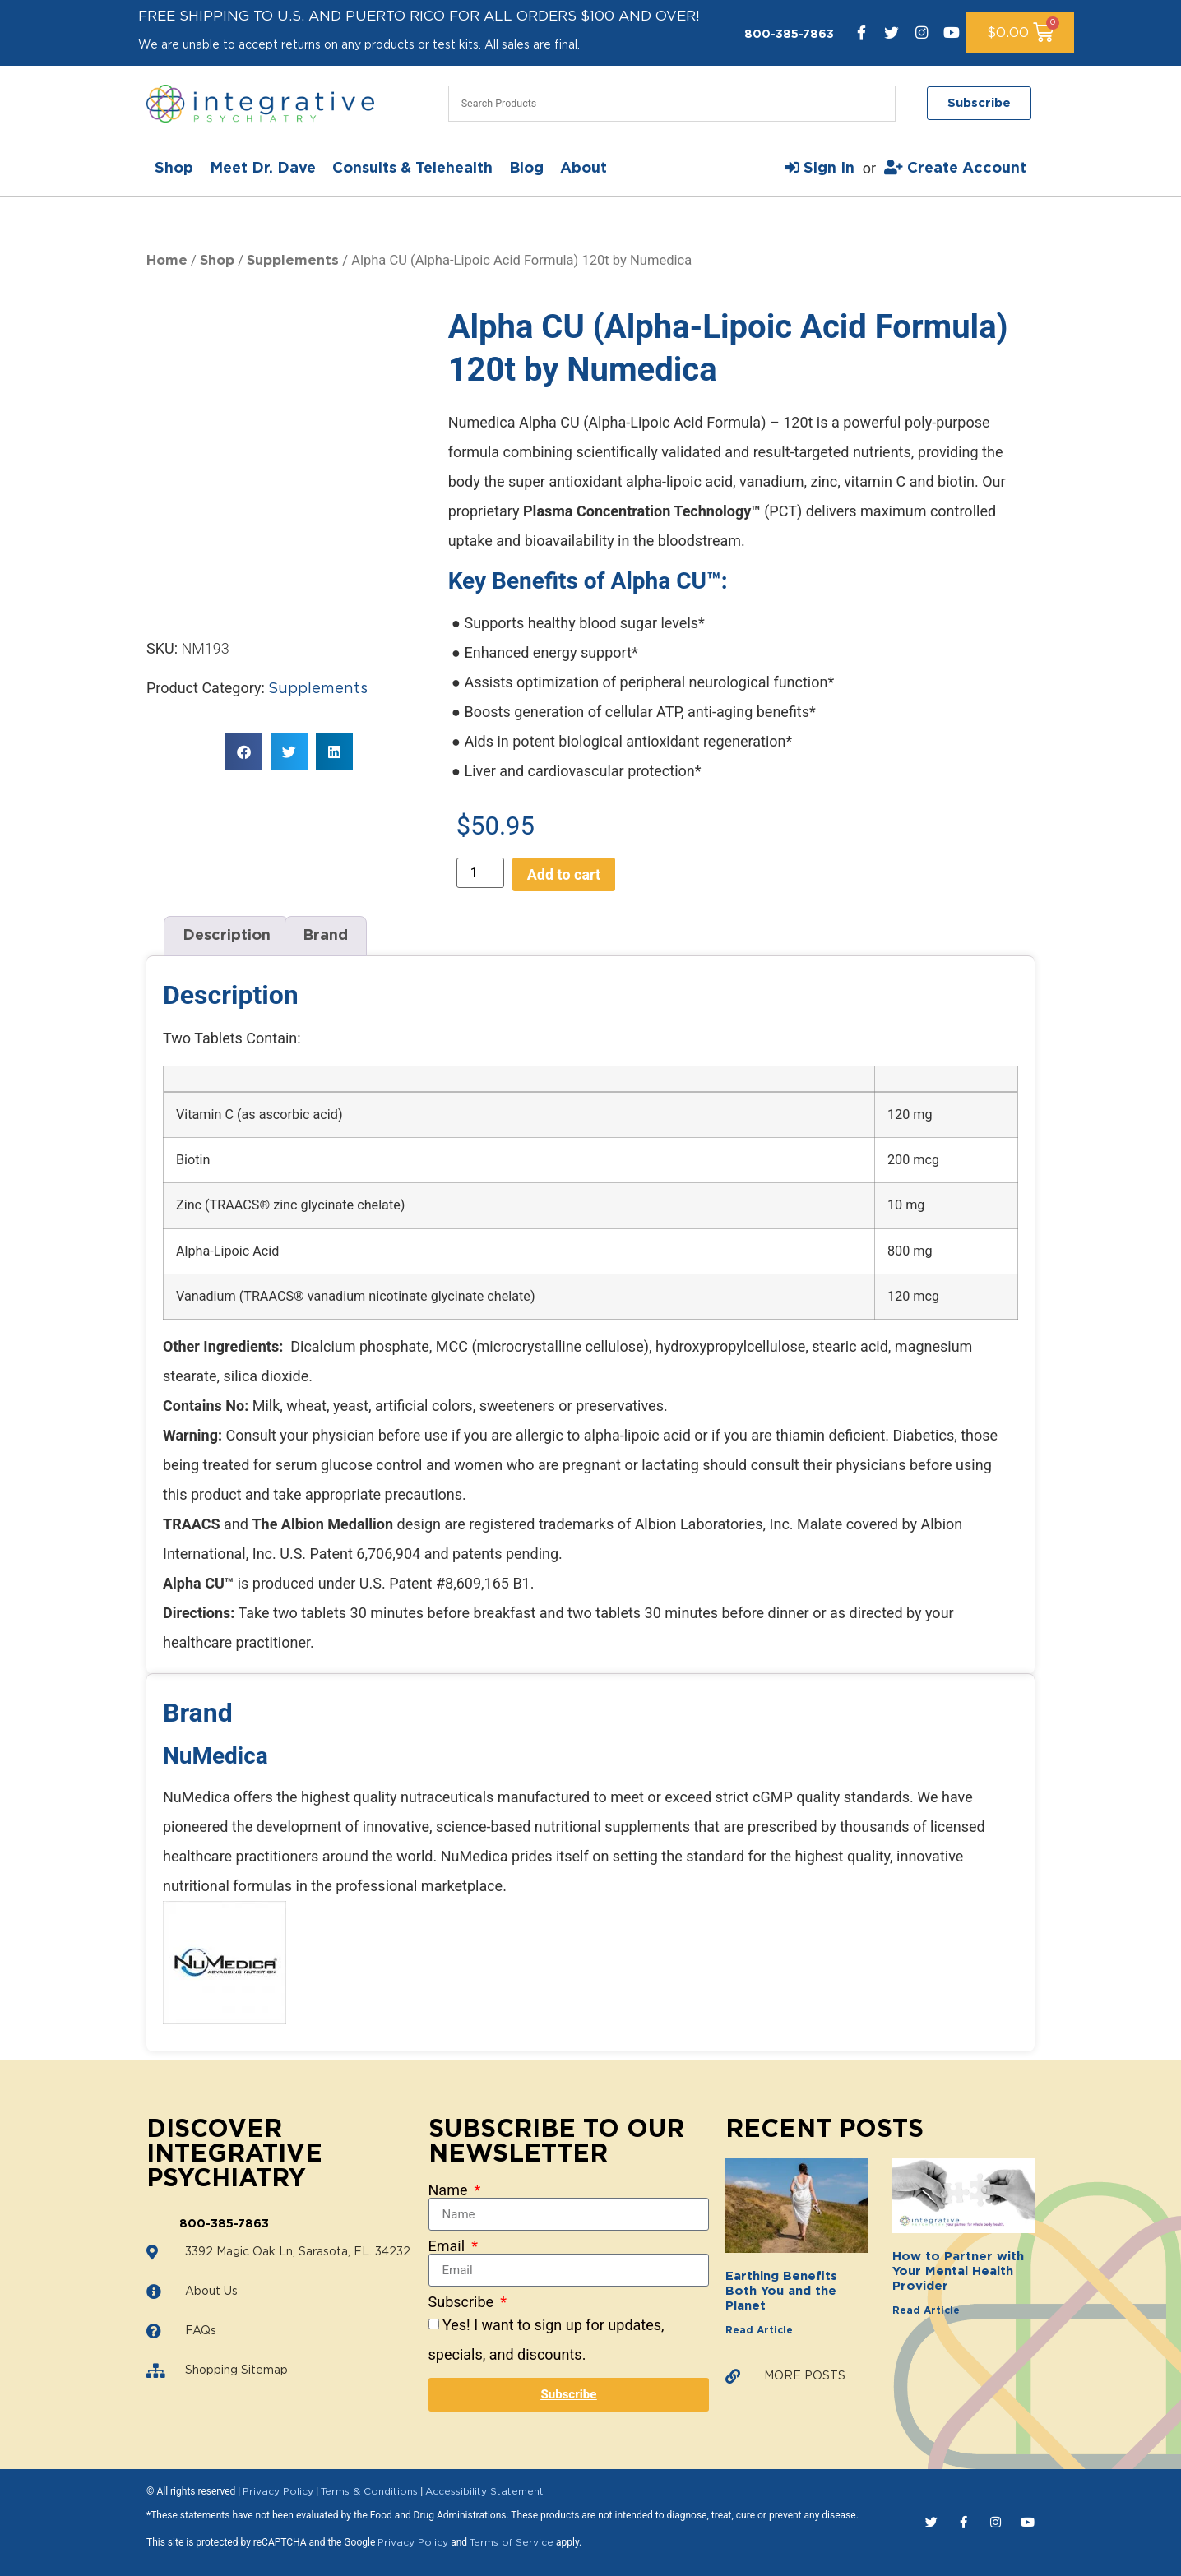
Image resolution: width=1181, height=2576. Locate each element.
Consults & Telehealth (412, 168)
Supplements (293, 260)
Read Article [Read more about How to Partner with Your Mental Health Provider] (926, 2310)
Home (167, 260)
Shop (174, 168)
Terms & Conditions (369, 2491)
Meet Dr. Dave (263, 168)
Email (448, 2246)
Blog (526, 168)
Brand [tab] (325, 935)
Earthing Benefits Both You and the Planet (781, 2291)
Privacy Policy (278, 2491)
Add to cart (563, 874)
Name (449, 2190)
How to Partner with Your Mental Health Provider (958, 2271)
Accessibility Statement (484, 2491)
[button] (243, 701)
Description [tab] (227, 935)
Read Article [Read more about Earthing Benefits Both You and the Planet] (759, 2330)
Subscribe (463, 2302)
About (583, 168)
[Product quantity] (480, 873)
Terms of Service (511, 2542)
